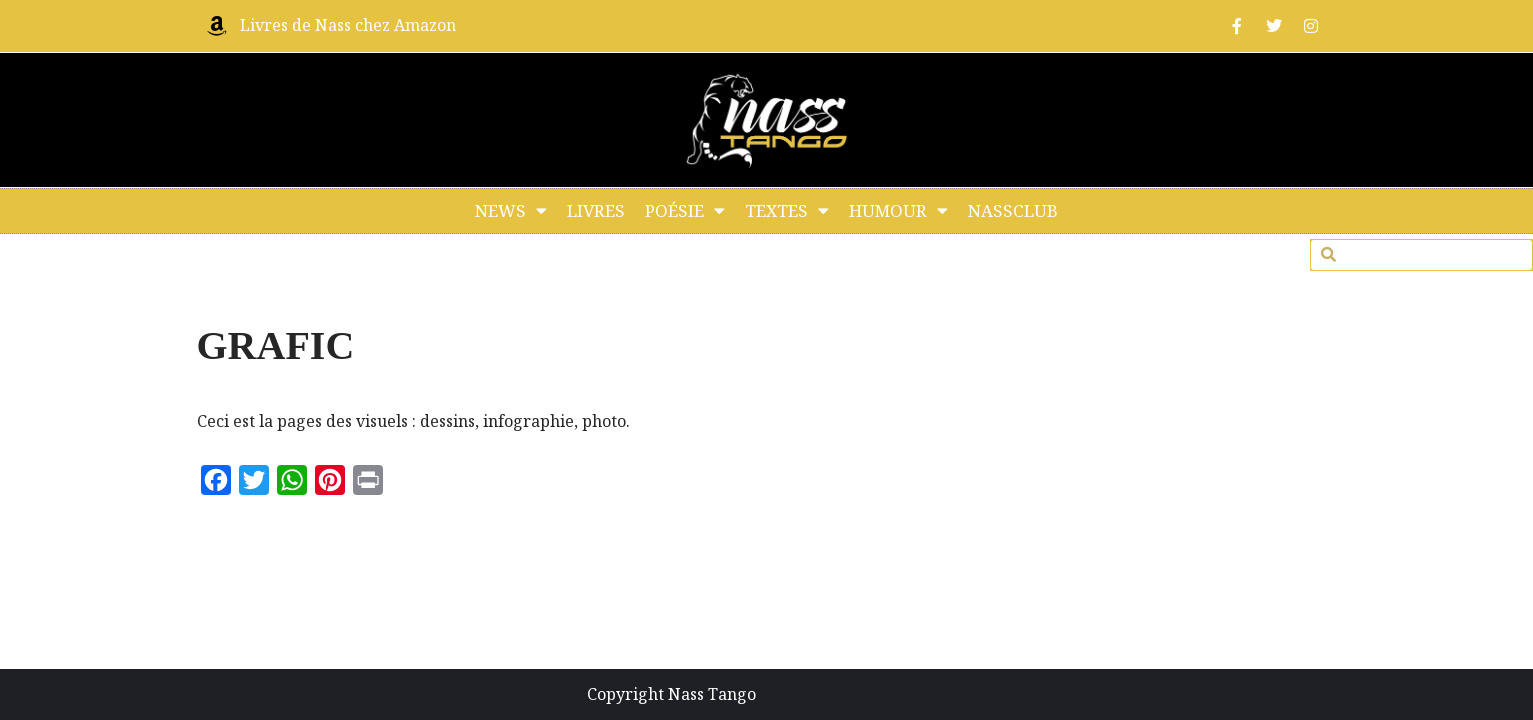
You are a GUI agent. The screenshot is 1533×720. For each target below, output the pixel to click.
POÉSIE (685, 210)
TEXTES (787, 210)
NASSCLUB (1013, 210)
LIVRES (596, 210)
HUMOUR (898, 210)
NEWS (511, 210)
